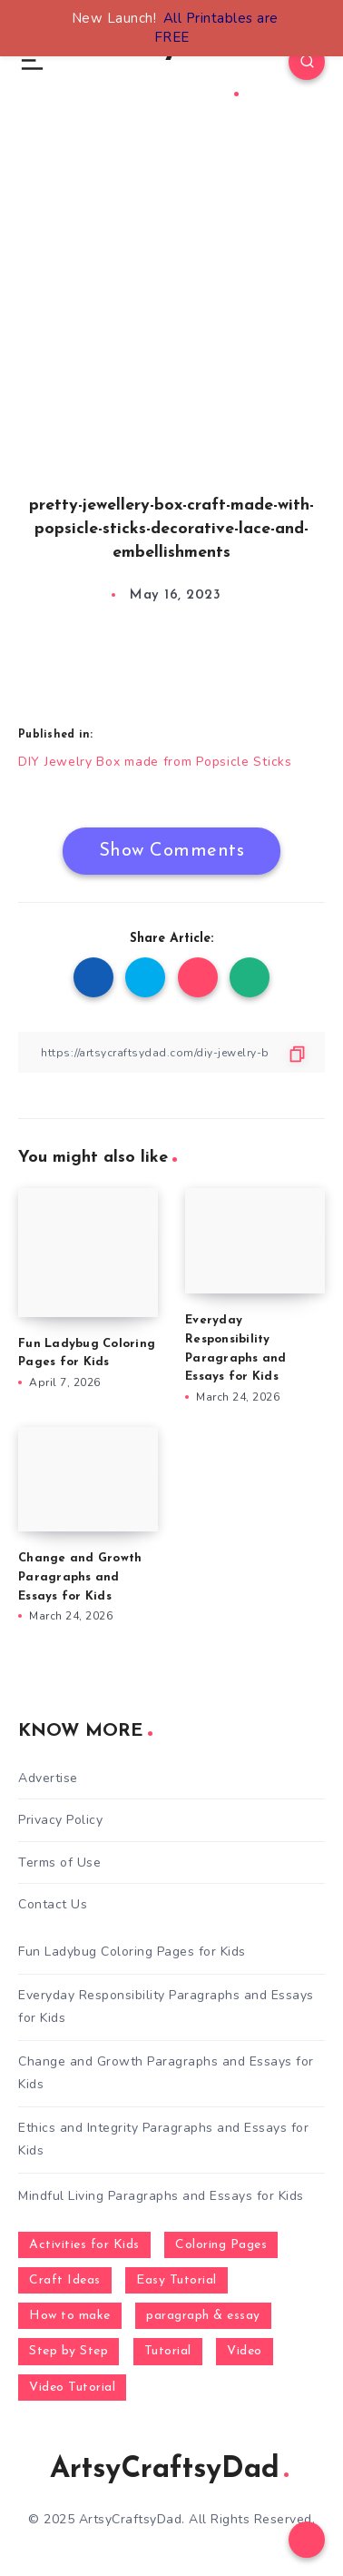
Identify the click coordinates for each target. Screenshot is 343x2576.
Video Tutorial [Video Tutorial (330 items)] (72, 2387)
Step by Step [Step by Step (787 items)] (68, 2351)
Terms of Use (59, 1862)
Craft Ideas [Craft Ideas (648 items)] (65, 2280)
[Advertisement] (171, 327)
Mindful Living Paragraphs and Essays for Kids (161, 2195)
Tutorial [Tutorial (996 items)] (167, 2351)
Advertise (48, 1778)
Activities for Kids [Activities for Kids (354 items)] (84, 2245)
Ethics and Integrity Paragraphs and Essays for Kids (163, 2139)
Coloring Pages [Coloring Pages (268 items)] (221, 2245)
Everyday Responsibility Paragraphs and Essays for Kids (166, 2006)
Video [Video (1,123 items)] (244, 2351)
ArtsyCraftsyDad (169, 2469)
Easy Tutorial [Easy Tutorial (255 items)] (176, 2280)
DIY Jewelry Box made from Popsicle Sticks (155, 761)
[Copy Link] (171, 1052)
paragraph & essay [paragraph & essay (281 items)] (203, 2316)
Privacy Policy (60, 1819)
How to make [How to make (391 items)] (70, 2316)
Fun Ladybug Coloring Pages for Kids (132, 1951)
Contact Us (52, 1904)
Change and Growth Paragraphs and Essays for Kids (80, 1577)
